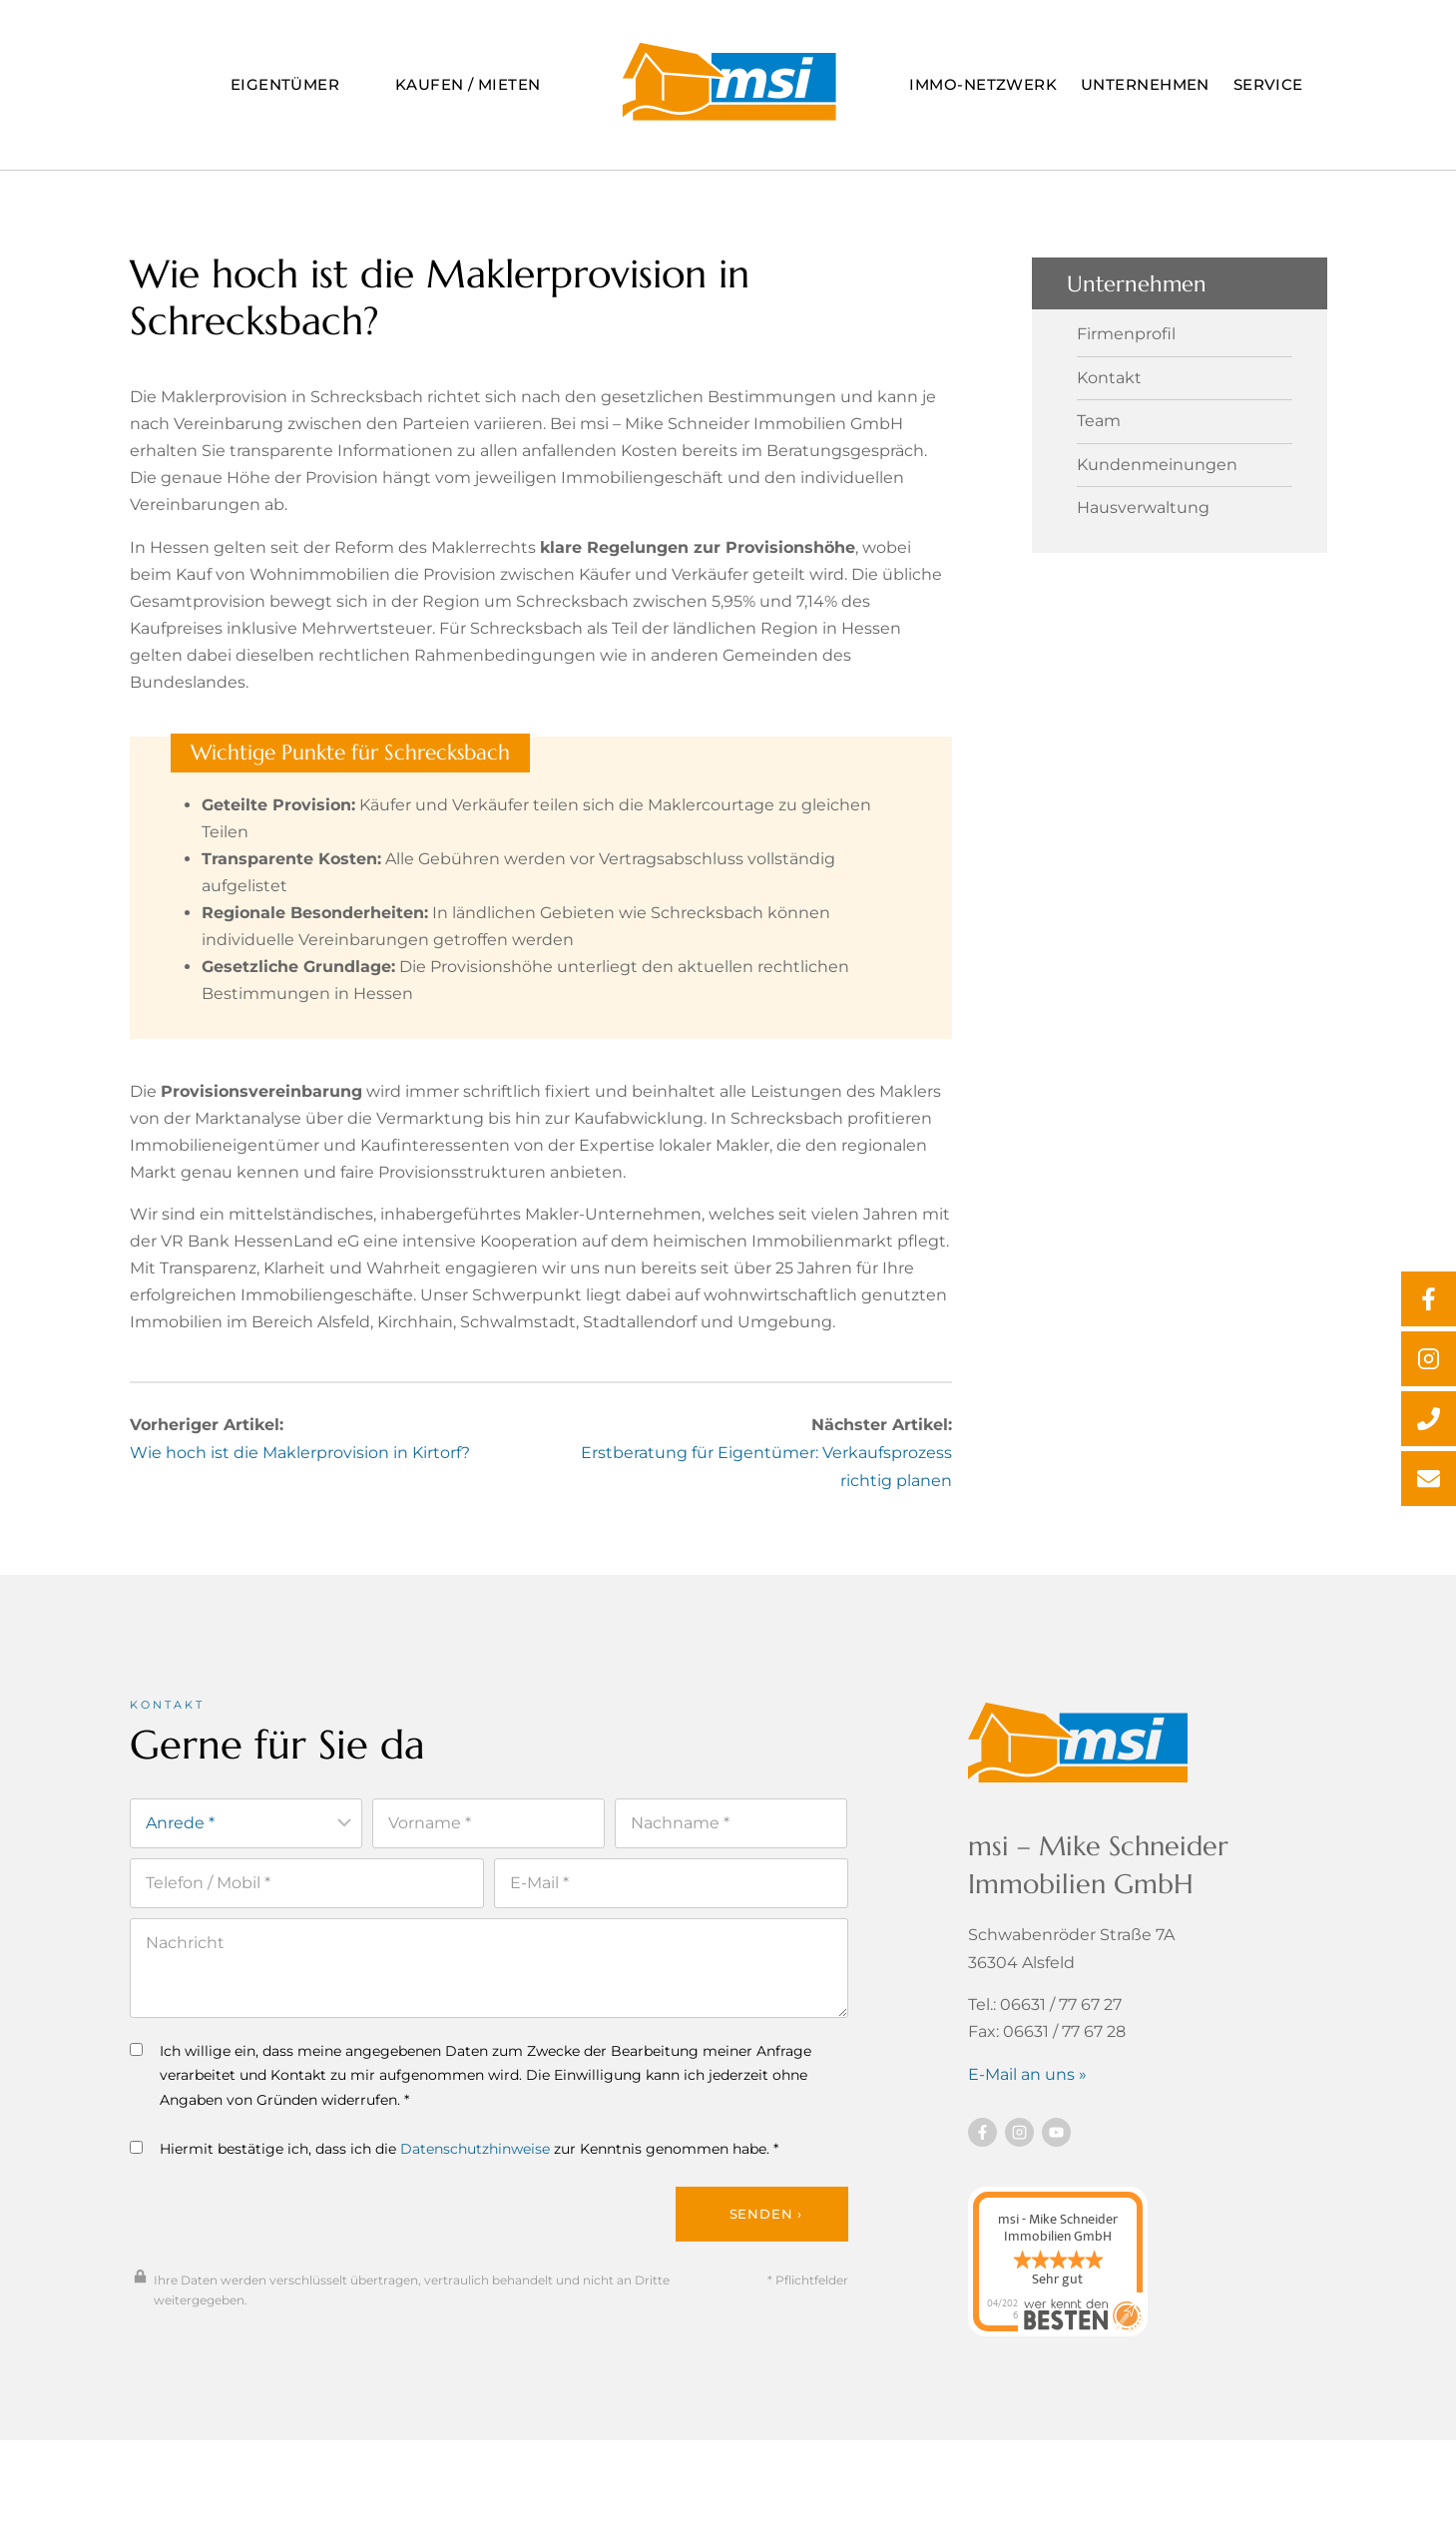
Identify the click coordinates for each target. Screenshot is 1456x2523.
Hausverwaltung (1143, 501)
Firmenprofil (1126, 328)
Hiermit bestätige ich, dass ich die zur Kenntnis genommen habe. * (454, 2163)
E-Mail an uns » (1027, 2086)
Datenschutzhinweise (475, 2163)
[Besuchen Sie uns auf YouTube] (1056, 2145)
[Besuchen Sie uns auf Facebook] (982, 2145)
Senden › (765, 2229)
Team (1099, 415)
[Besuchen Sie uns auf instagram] (1019, 2145)
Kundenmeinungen (1157, 458)
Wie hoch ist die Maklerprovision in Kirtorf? (300, 1466)
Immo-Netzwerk (983, 84)
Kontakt (1109, 371)
